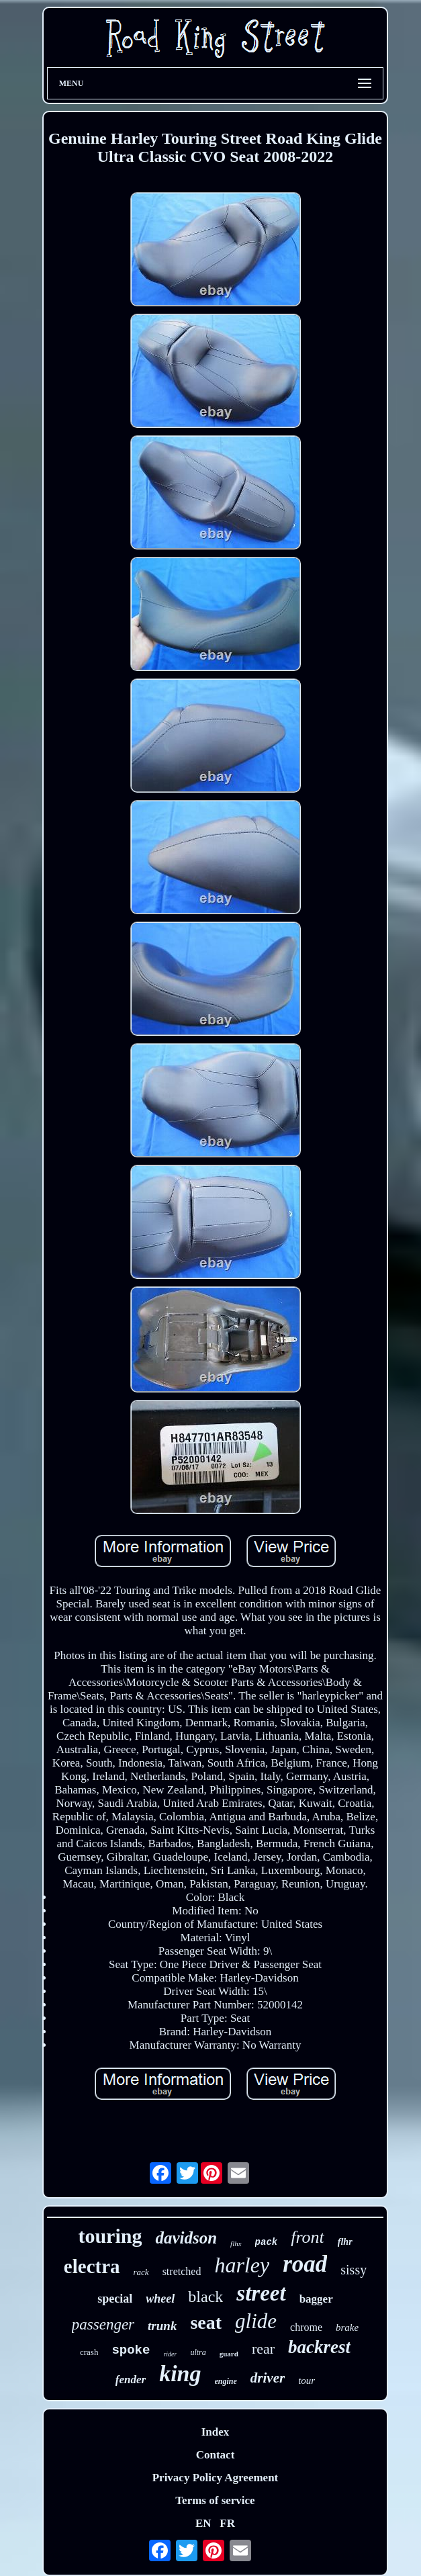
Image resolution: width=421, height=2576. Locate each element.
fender (130, 2379)
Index (215, 2432)
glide (256, 2321)
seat (206, 2322)
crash (89, 2352)
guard (229, 2354)
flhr (345, 2242)
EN (203, 2523)
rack (141, 2272)
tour (306, 2380)
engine (226, 2381)
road (305, 2264)
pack (266, 2242)
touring (110, 2236)
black (205, 2296)
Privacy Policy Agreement (215, 2477)
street (260, 2293)
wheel (160, 2298)
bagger (316, 2299)
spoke (130, 2350)
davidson (186, 2238)
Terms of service (214, 2500)
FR (227, 2523)
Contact (215, 2454)
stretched (181, 2271)
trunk (162, 2326)
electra (92, 2266)
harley (241, 2265)
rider (170, 2354)
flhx (236, 2243)
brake (347, 2327)
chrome (306, 2327)
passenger (103, 2324)
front (307, 2237)
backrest (319, 2347)
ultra (197, 2352)
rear (263, 2348)
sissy (353, 2269)
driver (267, 2378)
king (180, 2373)
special (114, 2298)
